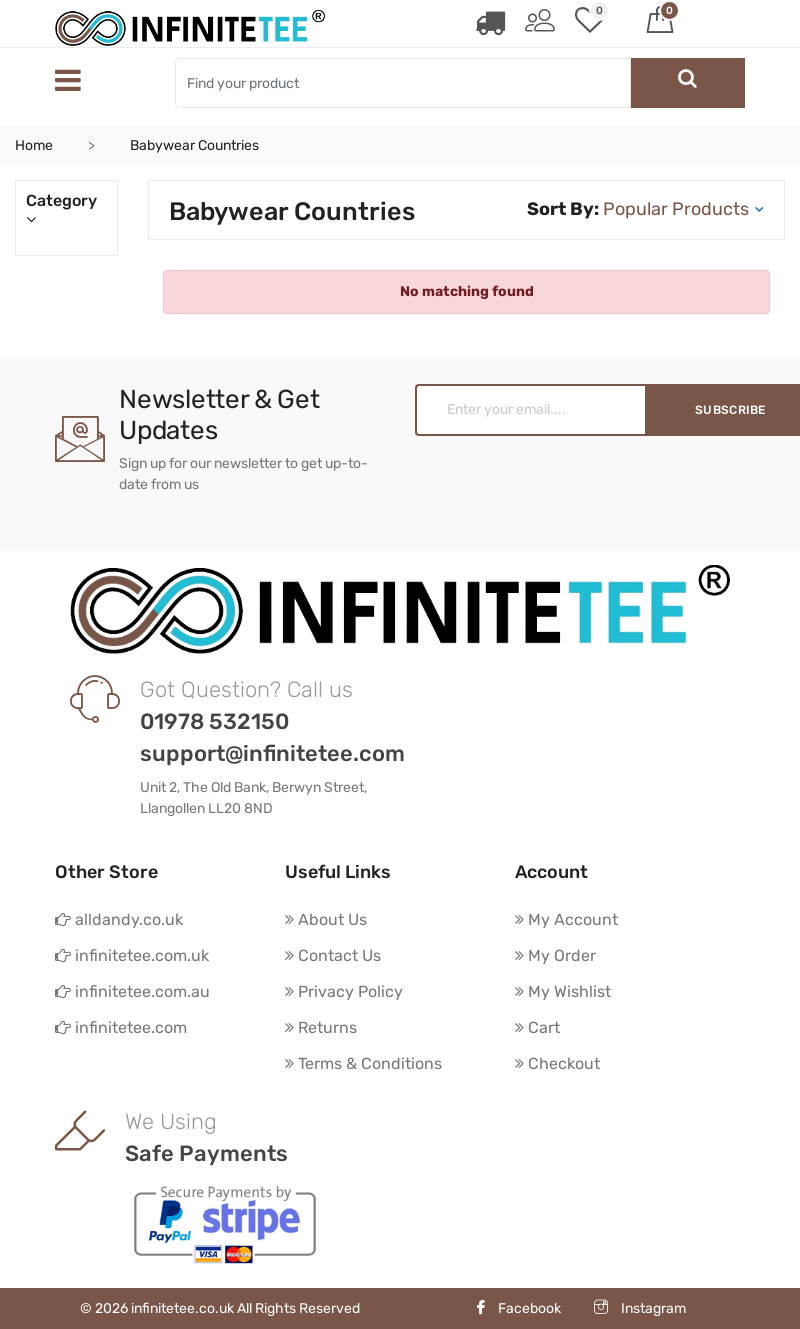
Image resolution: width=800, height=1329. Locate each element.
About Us (326, 919)
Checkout (557, 1063)
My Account (566, 919)
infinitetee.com (121, 1027)
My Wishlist (563, 991)
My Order (555, 955)
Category (66, 210)
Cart (537, 1027)
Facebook (517, 1308)
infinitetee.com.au (132, 991)
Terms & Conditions (363, 1063)
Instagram (640, 1308)
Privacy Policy (344, 991)
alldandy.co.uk (119, 919)
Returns (321, 1027)
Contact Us (333, 955)
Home (34, 145)
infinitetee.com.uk (132, 955)
